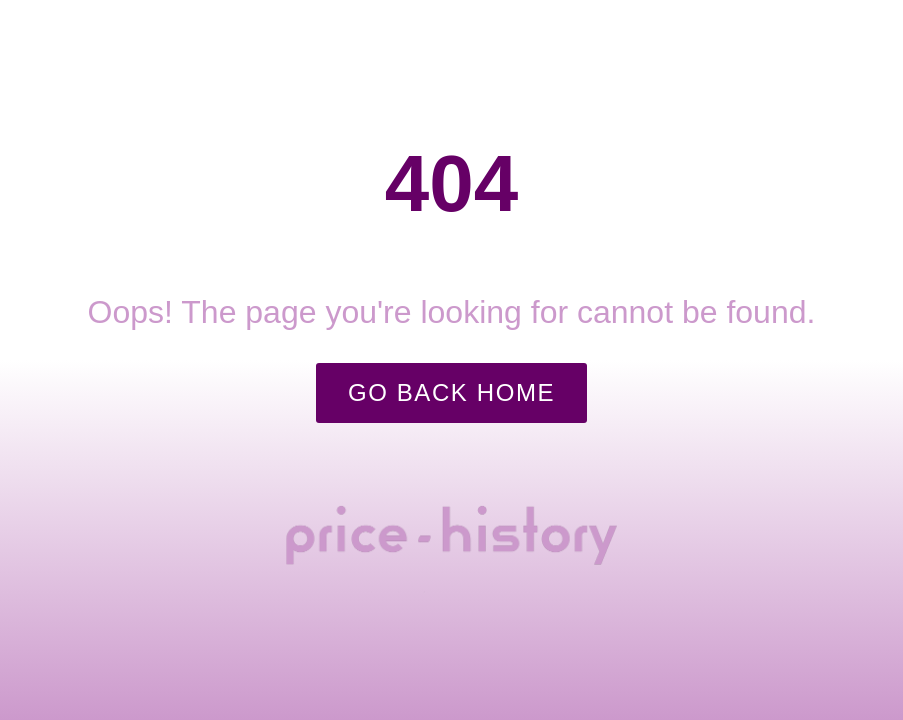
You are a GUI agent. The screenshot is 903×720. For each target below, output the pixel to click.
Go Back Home (451, 392)
